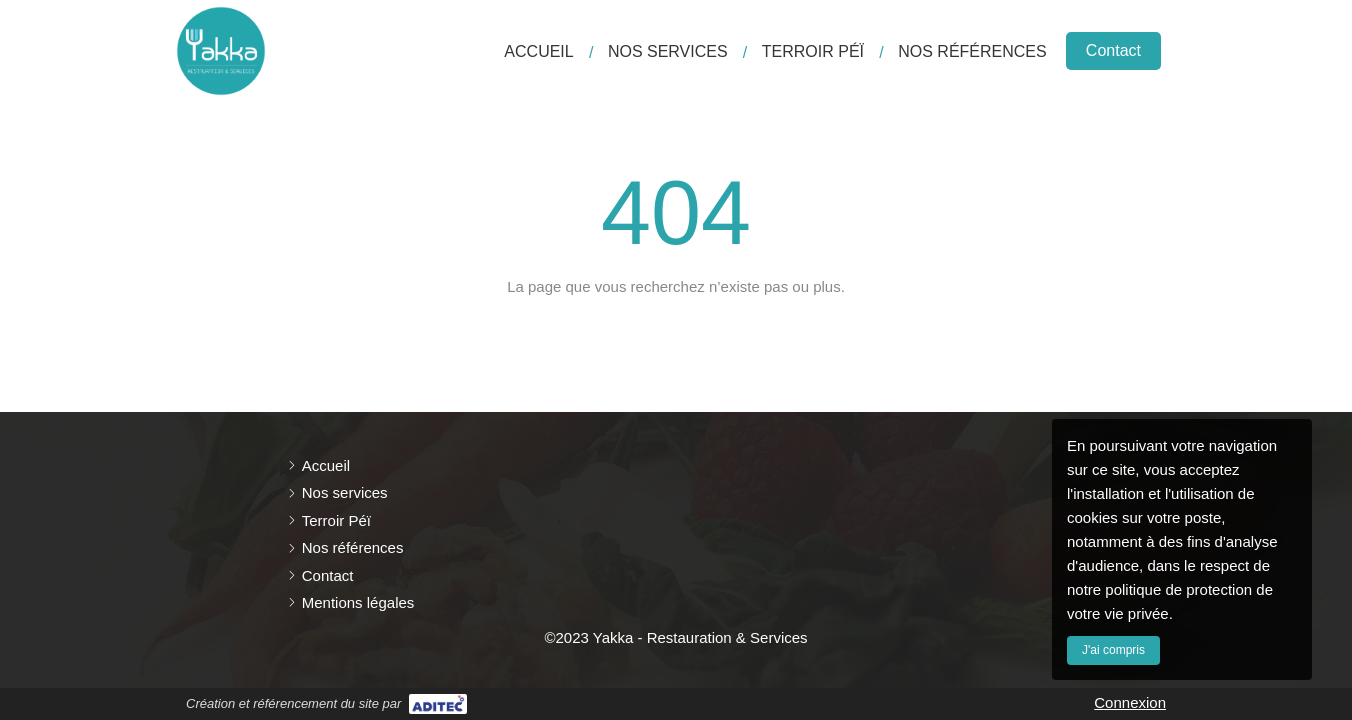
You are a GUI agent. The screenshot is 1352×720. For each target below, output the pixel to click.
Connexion (1130, 702)
